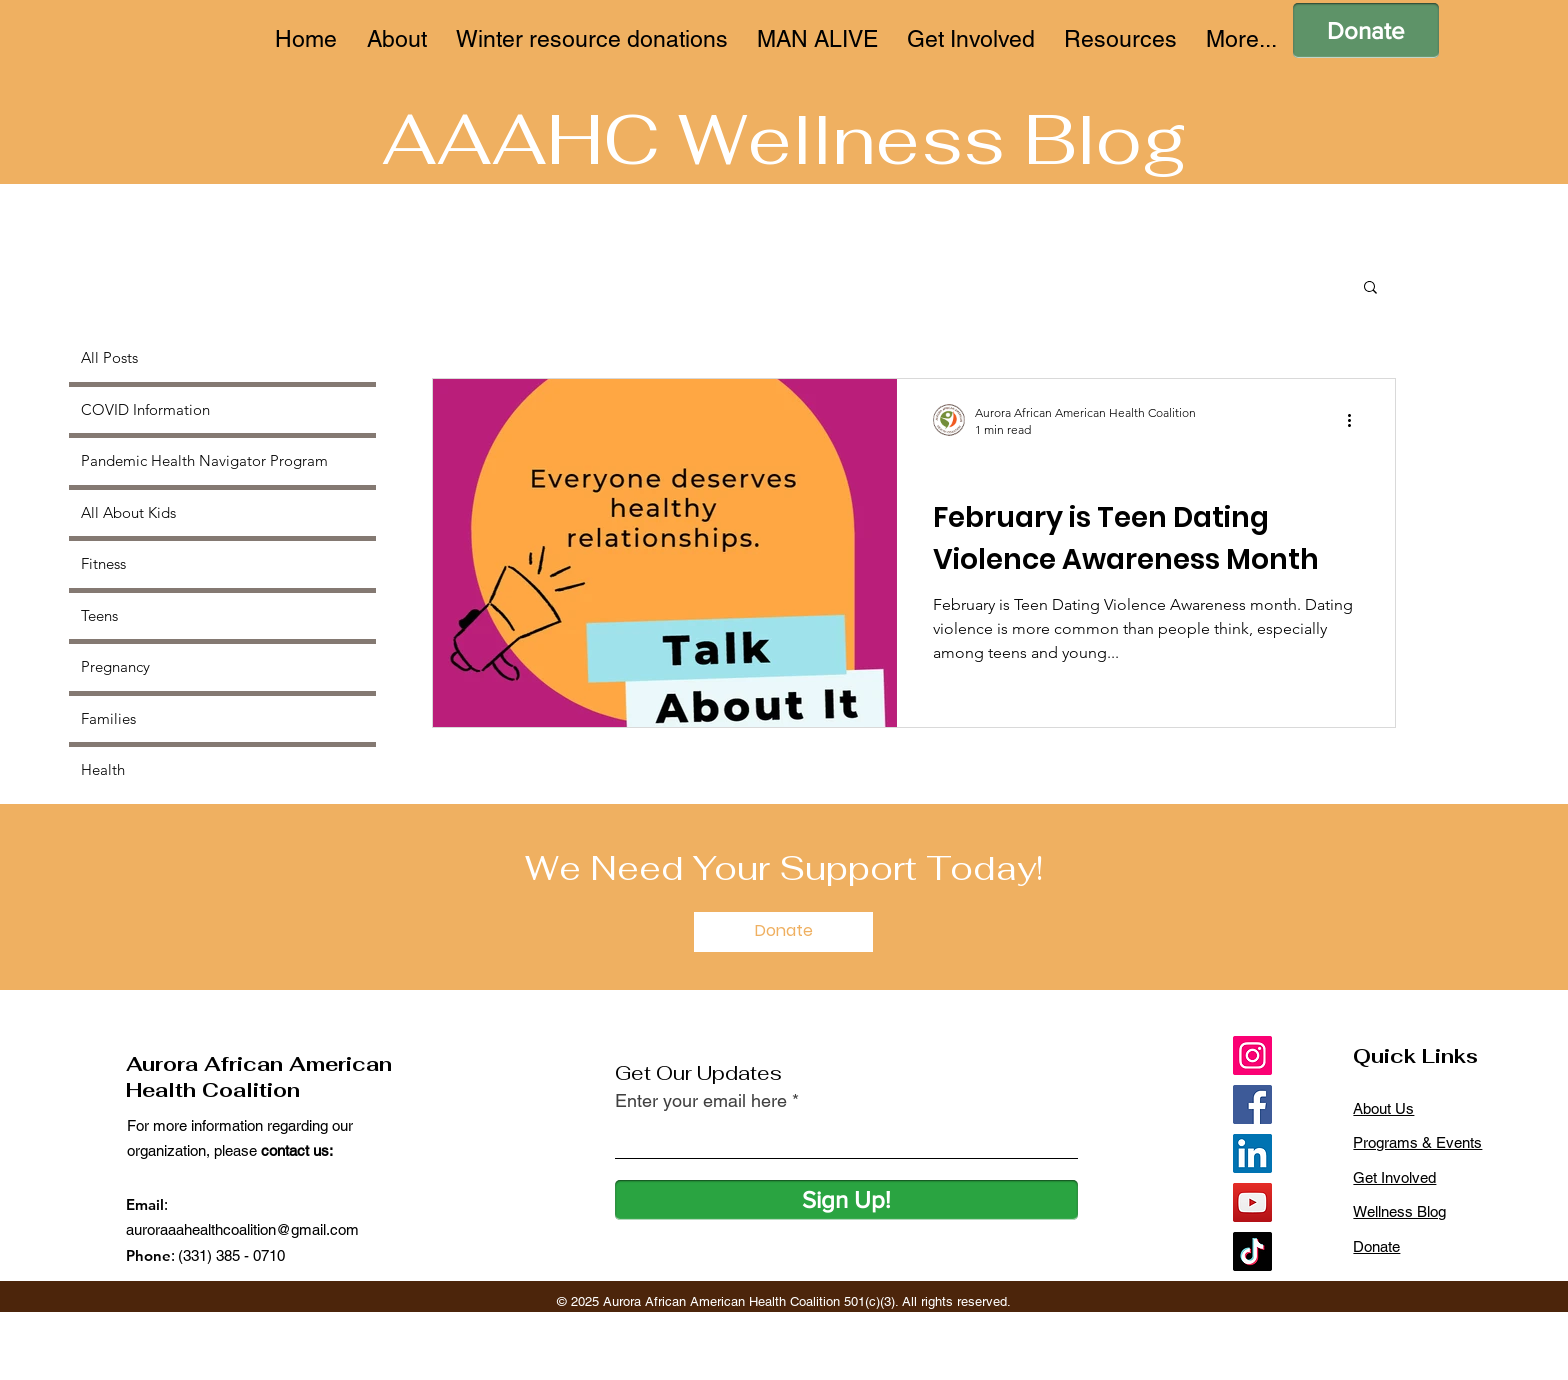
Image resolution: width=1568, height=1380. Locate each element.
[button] (1370, 288)
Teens (963, 469)
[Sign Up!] (846, 1200)
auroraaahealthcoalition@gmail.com (242, 1229)
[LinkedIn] (1252, 1153)
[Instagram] (1252, 1055)
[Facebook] (1252, 1104)
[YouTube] (1252, 1202)
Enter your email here (701, 1101)
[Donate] (1366, 30)
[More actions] (1356, 420)
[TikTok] (1252, 1251)
